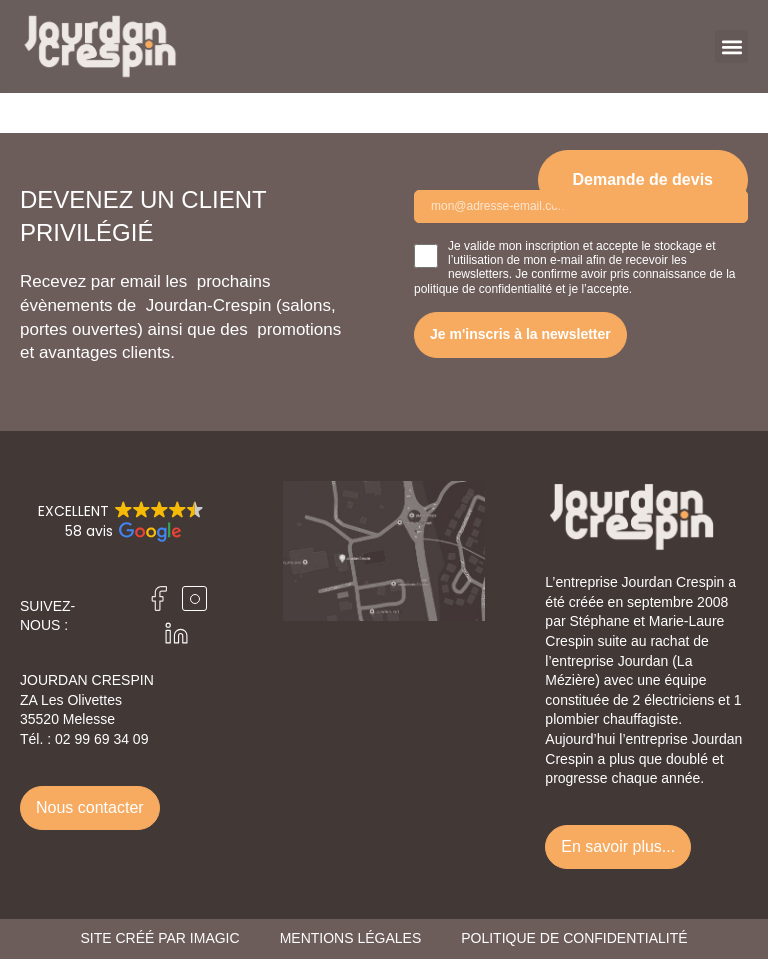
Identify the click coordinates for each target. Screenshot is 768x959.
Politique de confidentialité (574, 938)
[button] (731, 46)
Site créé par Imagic (159, 938)
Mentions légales (351, 938)
